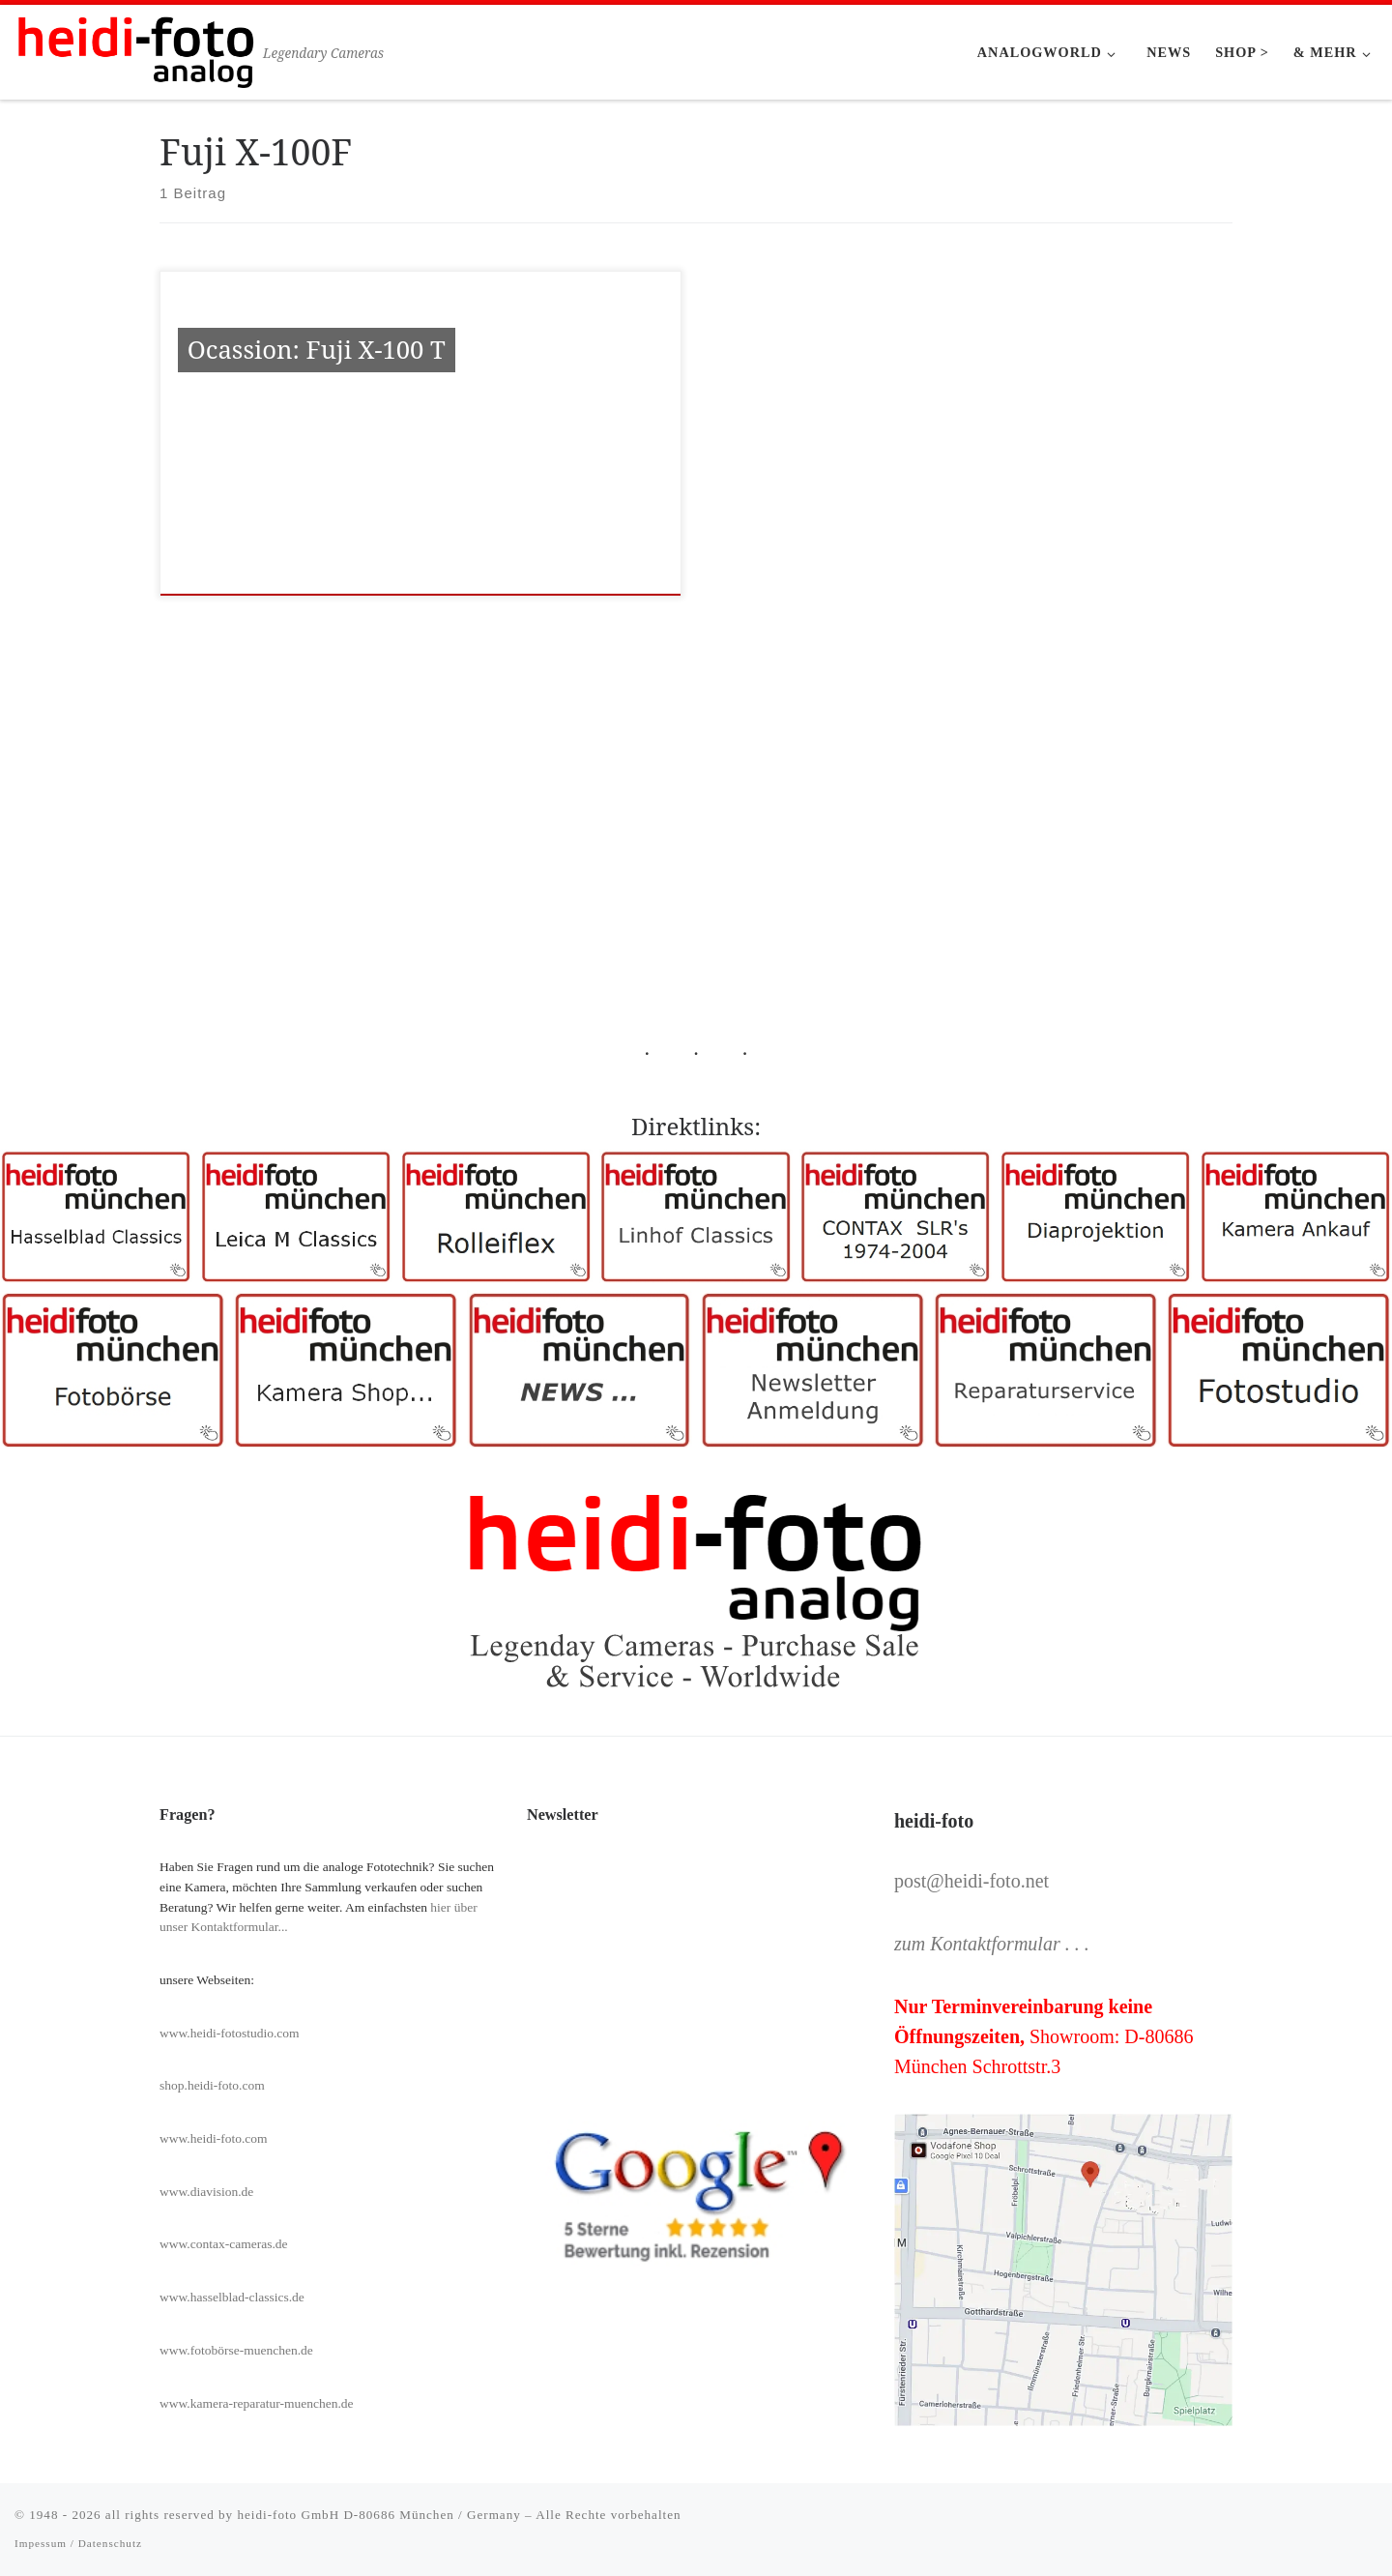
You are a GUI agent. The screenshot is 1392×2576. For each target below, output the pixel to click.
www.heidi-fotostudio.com (230, 2033)
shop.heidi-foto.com (212, 2085)
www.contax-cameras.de (224, 2244)
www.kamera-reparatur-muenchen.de (257, 2403)
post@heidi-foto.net (971, 1880)
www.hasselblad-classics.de (232, 2297)
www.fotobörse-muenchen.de (236, 2350)
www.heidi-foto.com (214, 2138)
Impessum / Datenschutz (78, 2543)
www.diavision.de (206, 2191)
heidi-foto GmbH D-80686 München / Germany (378, 2514)
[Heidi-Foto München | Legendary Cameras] (135, 49)
